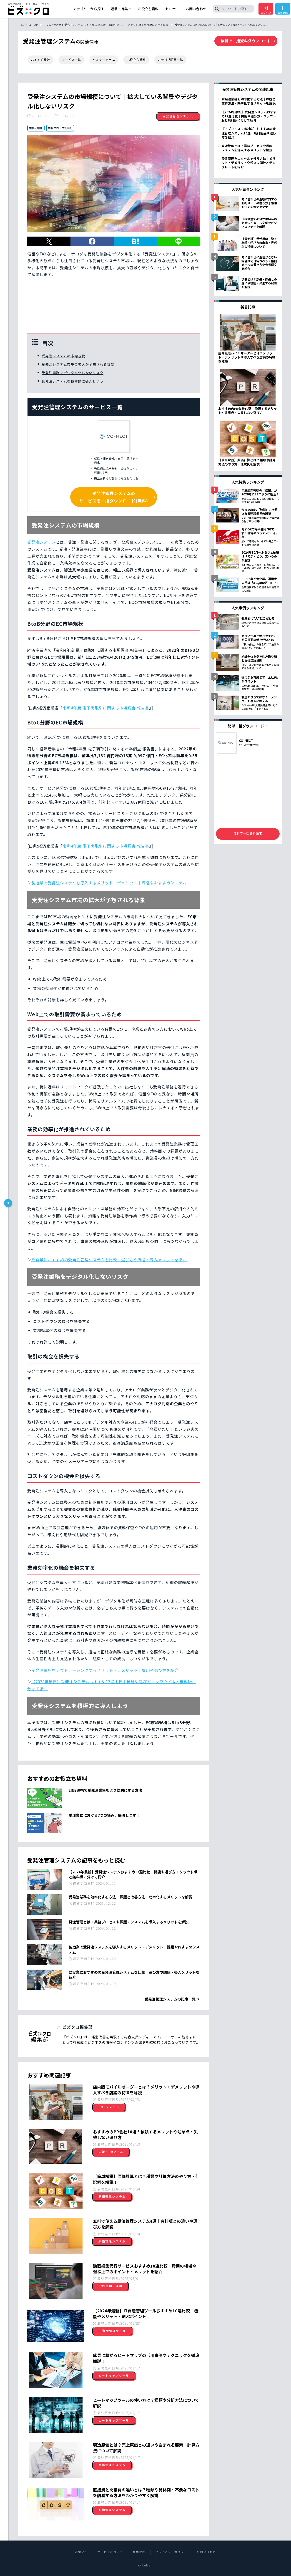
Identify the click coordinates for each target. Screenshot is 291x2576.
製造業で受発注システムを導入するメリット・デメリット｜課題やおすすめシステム (108, 883)
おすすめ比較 (40, 59)
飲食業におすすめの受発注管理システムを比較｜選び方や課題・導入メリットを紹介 (109, 1259)
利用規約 (139, 2551)
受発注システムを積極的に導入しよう (72, 381)
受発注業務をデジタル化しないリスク (72, 372)
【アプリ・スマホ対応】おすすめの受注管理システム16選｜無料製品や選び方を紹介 (248, 132)
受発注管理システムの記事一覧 (170, 1999)
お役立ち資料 (136, 59)
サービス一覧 (71, 59)
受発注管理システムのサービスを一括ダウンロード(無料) (113, 496)
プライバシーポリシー (171, 2551)
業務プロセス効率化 (60, 128)
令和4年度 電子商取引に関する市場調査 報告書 (106, 708)
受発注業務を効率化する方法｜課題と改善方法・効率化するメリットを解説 (248, 101)
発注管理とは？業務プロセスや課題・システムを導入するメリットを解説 (248, 148)
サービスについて (110, 2551)
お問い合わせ (206, 2551)
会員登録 (283, 10)
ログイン (266, 10)
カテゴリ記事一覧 (170, 59)
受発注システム (41, 542)
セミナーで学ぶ (104, 59)
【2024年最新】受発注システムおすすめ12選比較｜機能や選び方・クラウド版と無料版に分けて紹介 (248, 116)
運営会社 (81, 2551)
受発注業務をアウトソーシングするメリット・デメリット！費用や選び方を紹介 (105, 1670)
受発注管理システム (178, 116)
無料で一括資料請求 (247, 833)
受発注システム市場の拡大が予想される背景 (78, 364)
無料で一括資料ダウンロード (246, 40)
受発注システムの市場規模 (63, 355)
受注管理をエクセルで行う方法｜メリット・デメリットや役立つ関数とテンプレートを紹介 (248, 162)
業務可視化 (36, 128)
